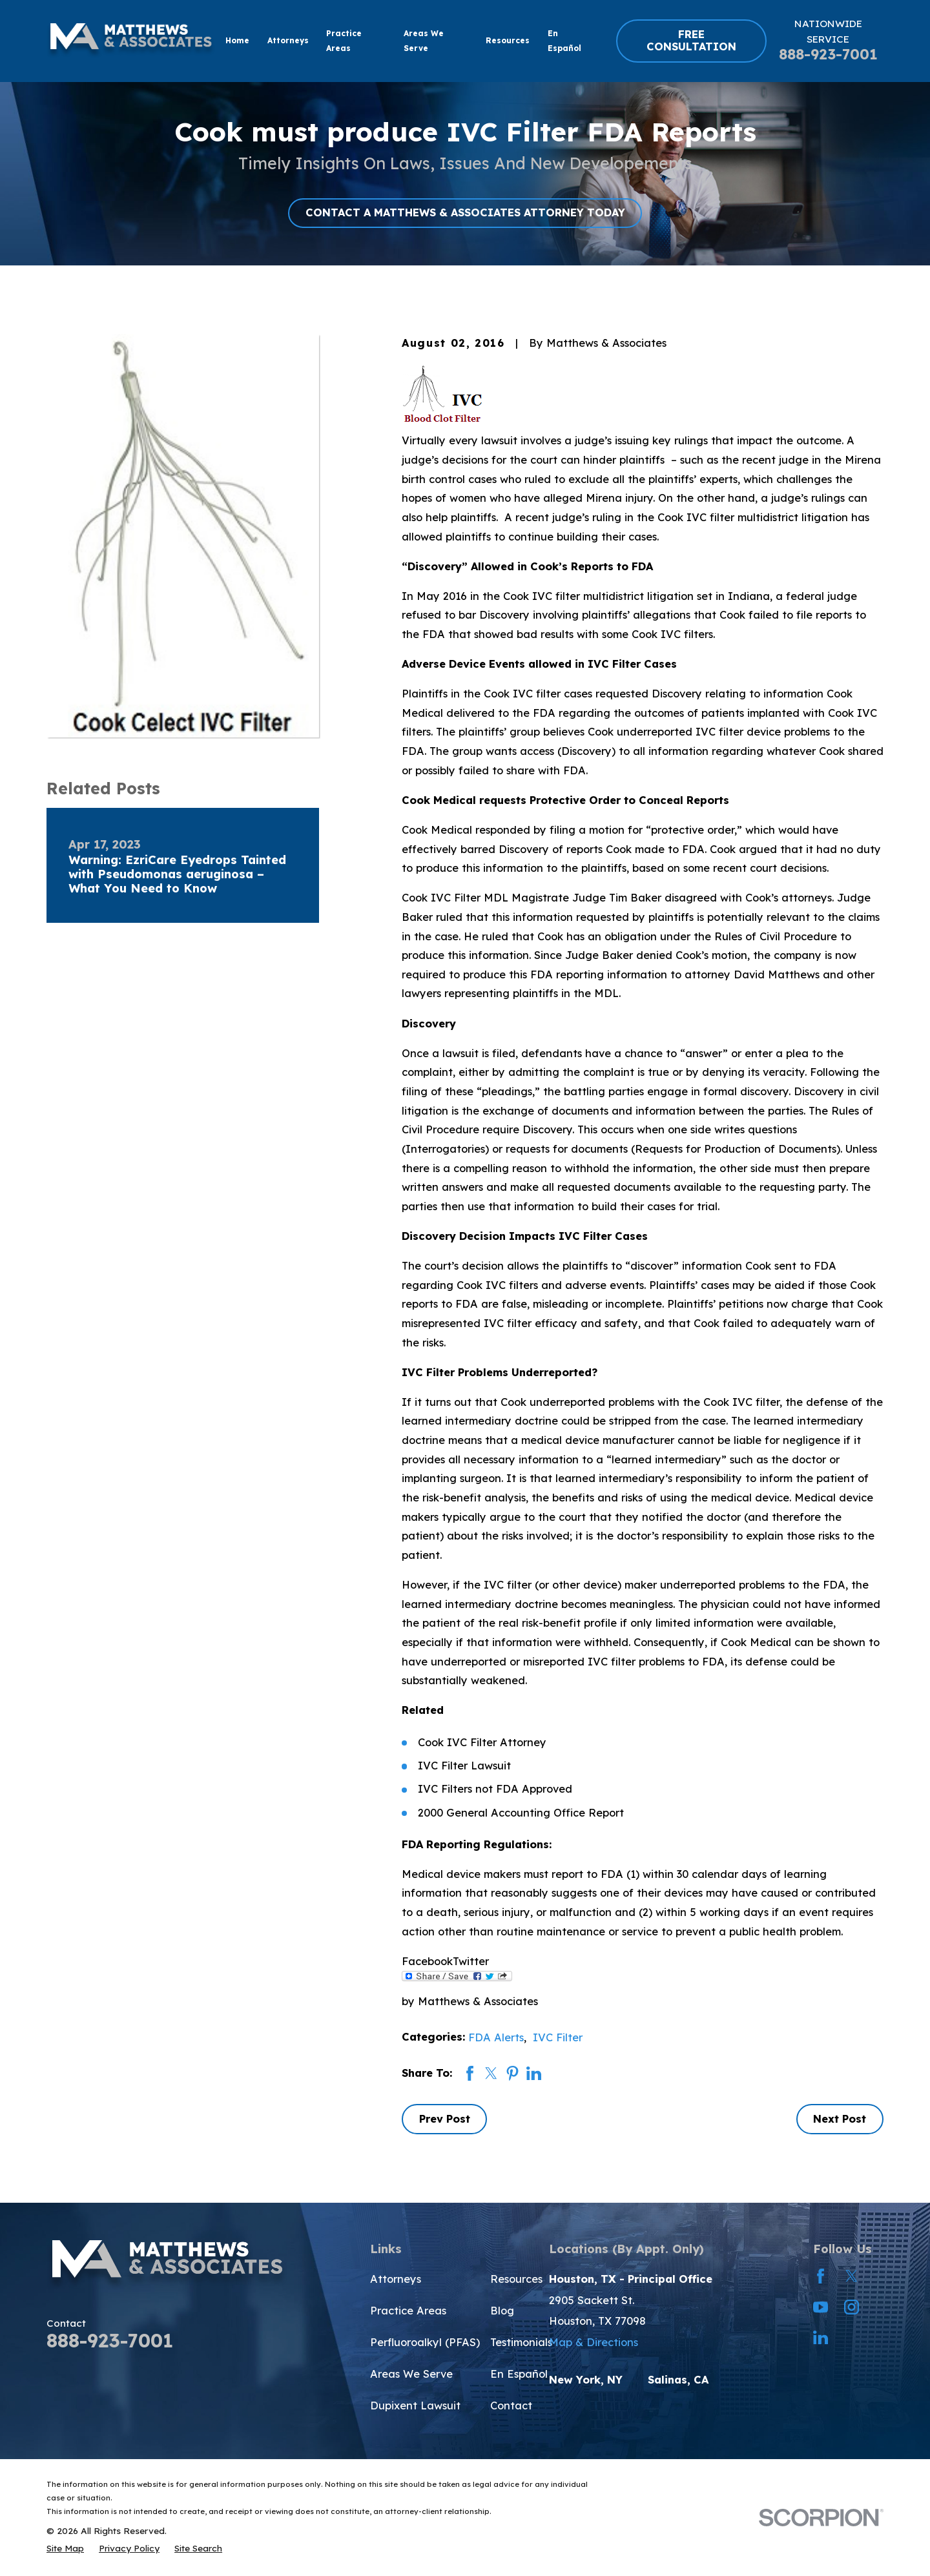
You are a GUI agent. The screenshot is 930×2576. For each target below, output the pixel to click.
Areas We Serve (411, 2373)
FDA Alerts (496, 2037)
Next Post (839, 2118)
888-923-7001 (828, 54)
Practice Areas (408, 2310)
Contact (511, 2405)
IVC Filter (558, 2037)
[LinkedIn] (820, 2337)
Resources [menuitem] (508, 40)
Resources (516, 2278)
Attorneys (395, 2278)
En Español (519, 2373)
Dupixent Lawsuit (415, 2405)
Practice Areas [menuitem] (344, 41)
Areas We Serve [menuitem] (424, 41)
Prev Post (444, 2118)
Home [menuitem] (237, 40)
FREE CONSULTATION (691, 41)
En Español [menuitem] (564, 41)
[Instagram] (851, 2307)
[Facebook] (820, 2276)
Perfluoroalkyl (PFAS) (425, 2342)
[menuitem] (65, 2548)
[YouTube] (820, 2307)
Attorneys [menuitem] (288, 40)
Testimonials (521, 2342)
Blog (502, 2310)
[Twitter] (851, 2276)
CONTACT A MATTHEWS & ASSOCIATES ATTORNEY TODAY (465, 212)
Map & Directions (593, 2342)
